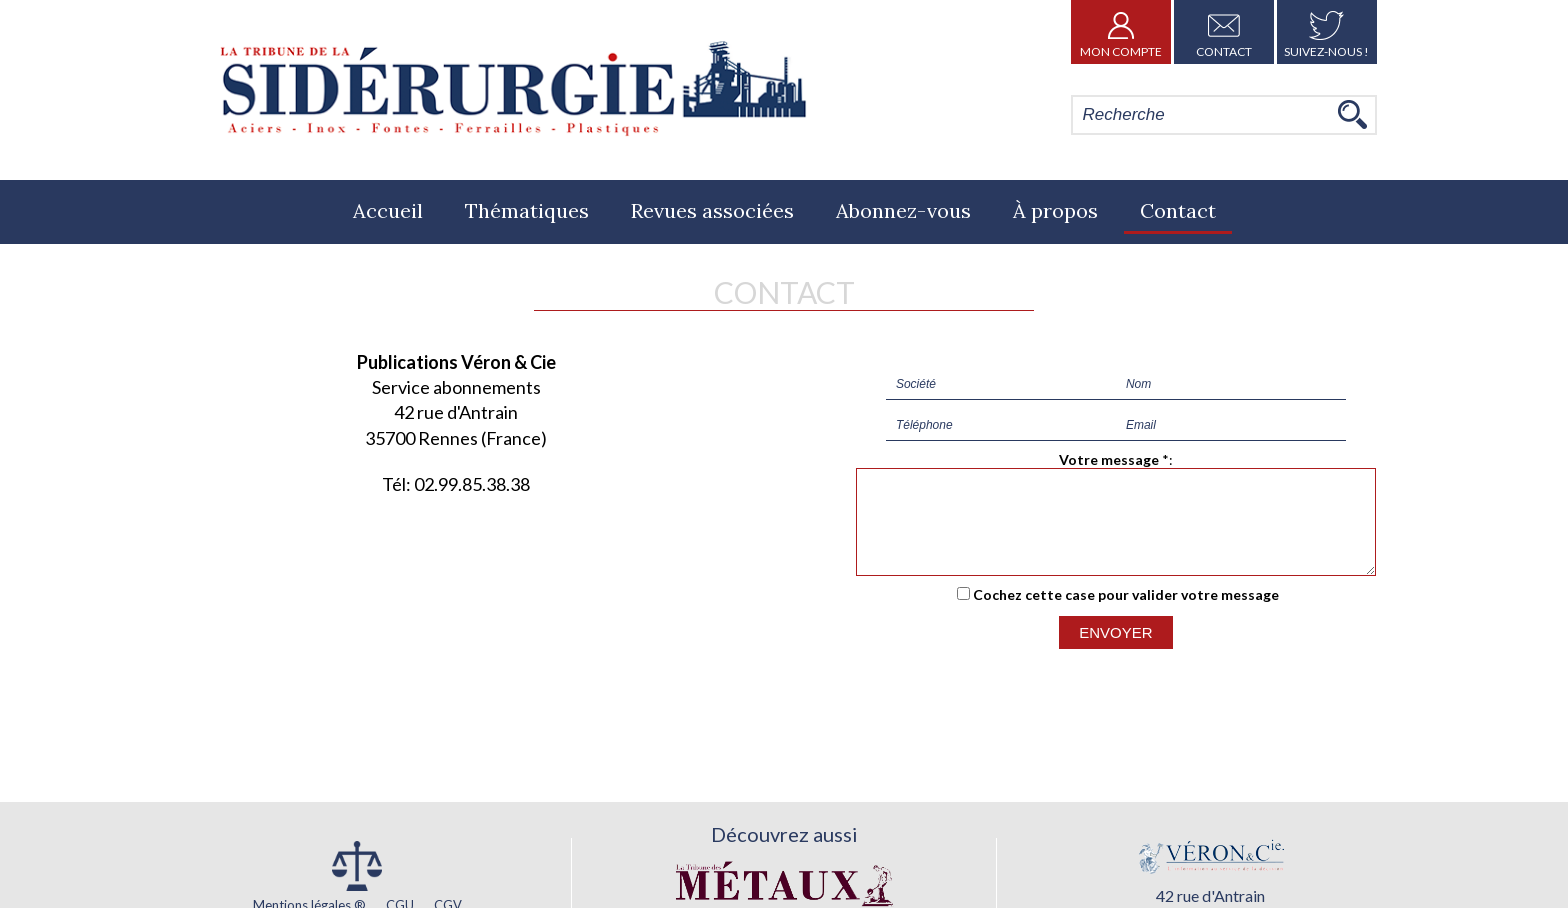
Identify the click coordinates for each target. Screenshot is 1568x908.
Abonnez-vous (903, 210)
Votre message (1109, 459)
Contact (1224, 32)
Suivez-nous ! (1326, 32)
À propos (1055, 210)
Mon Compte (1121, 32)
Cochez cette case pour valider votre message (1126, 612)
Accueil (388, 210)
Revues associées (712, 210)
